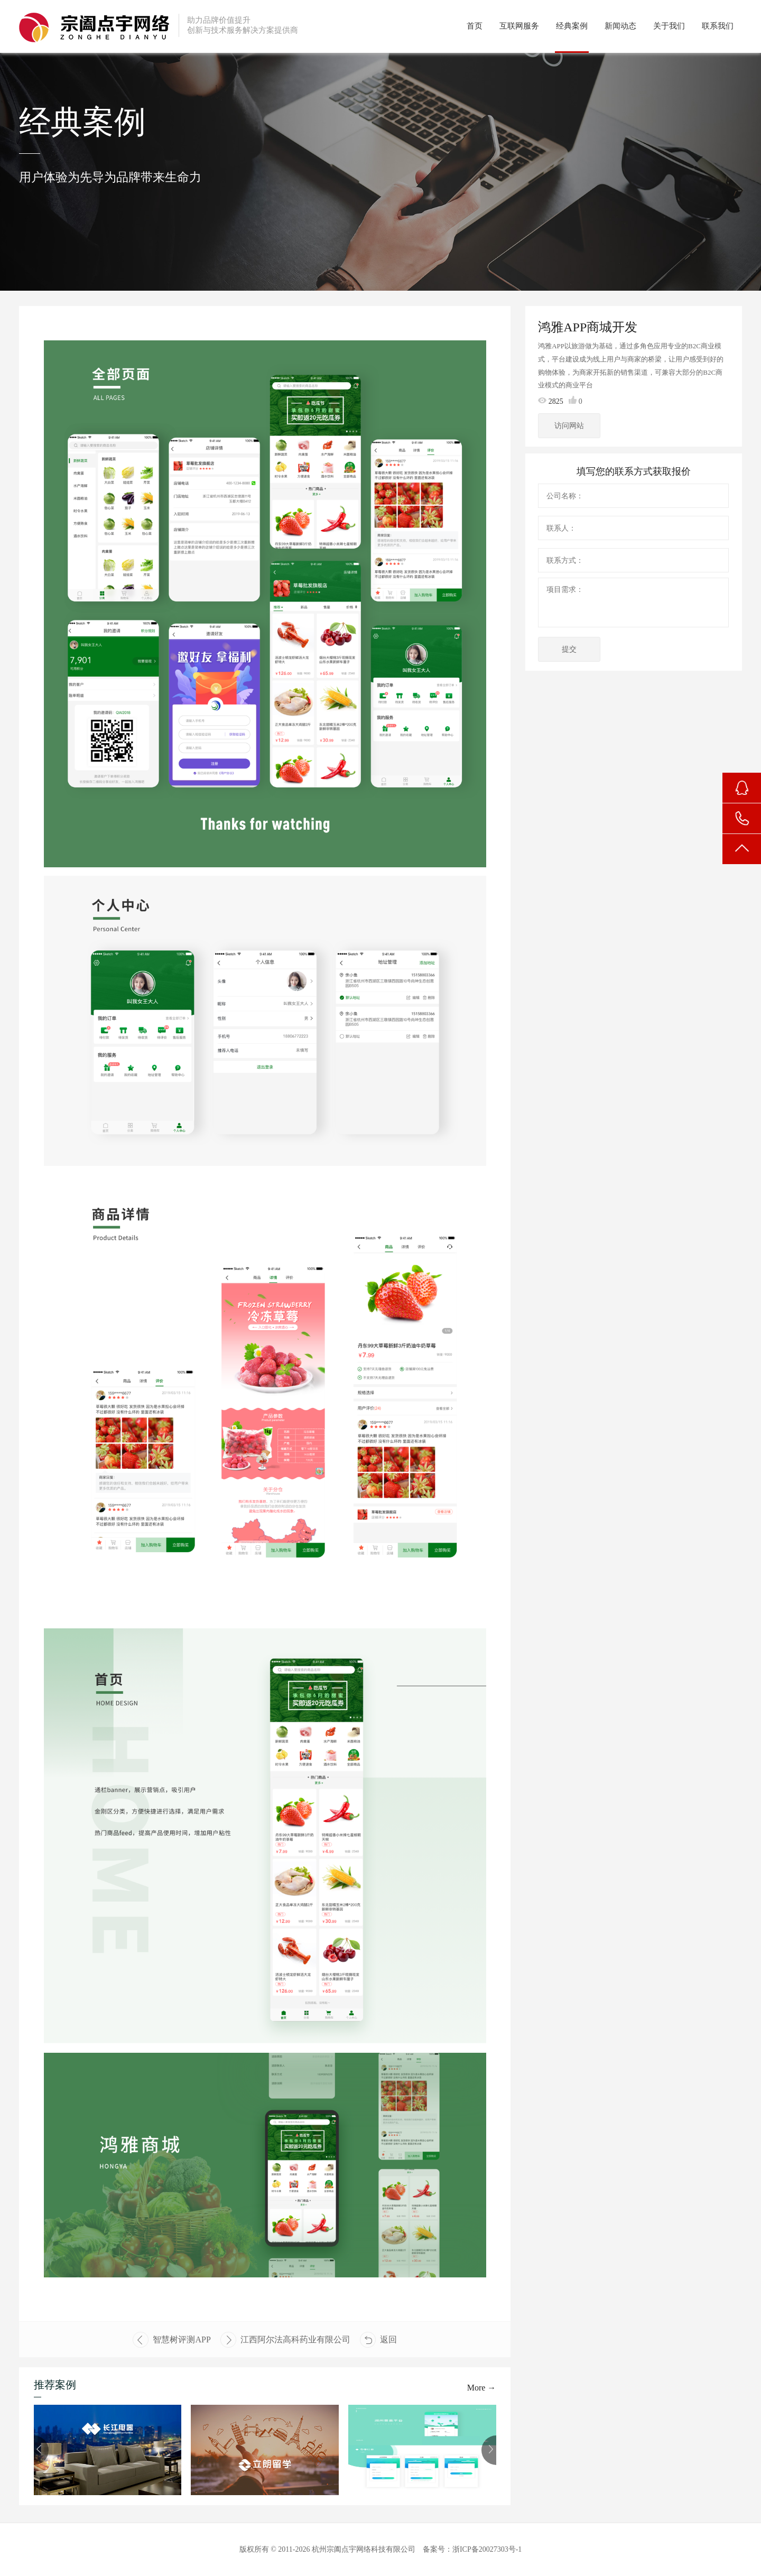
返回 (378, 2340)
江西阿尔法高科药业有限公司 (285, 2340)
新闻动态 (620, 26)
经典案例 (572, 26)
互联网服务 (519, 26)
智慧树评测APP (171, 2340)
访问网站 (569, 426)
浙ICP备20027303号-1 (487, 2549)
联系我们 (718, 26)
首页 (474, 26)
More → (481, 2387)
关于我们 (669, 26)
